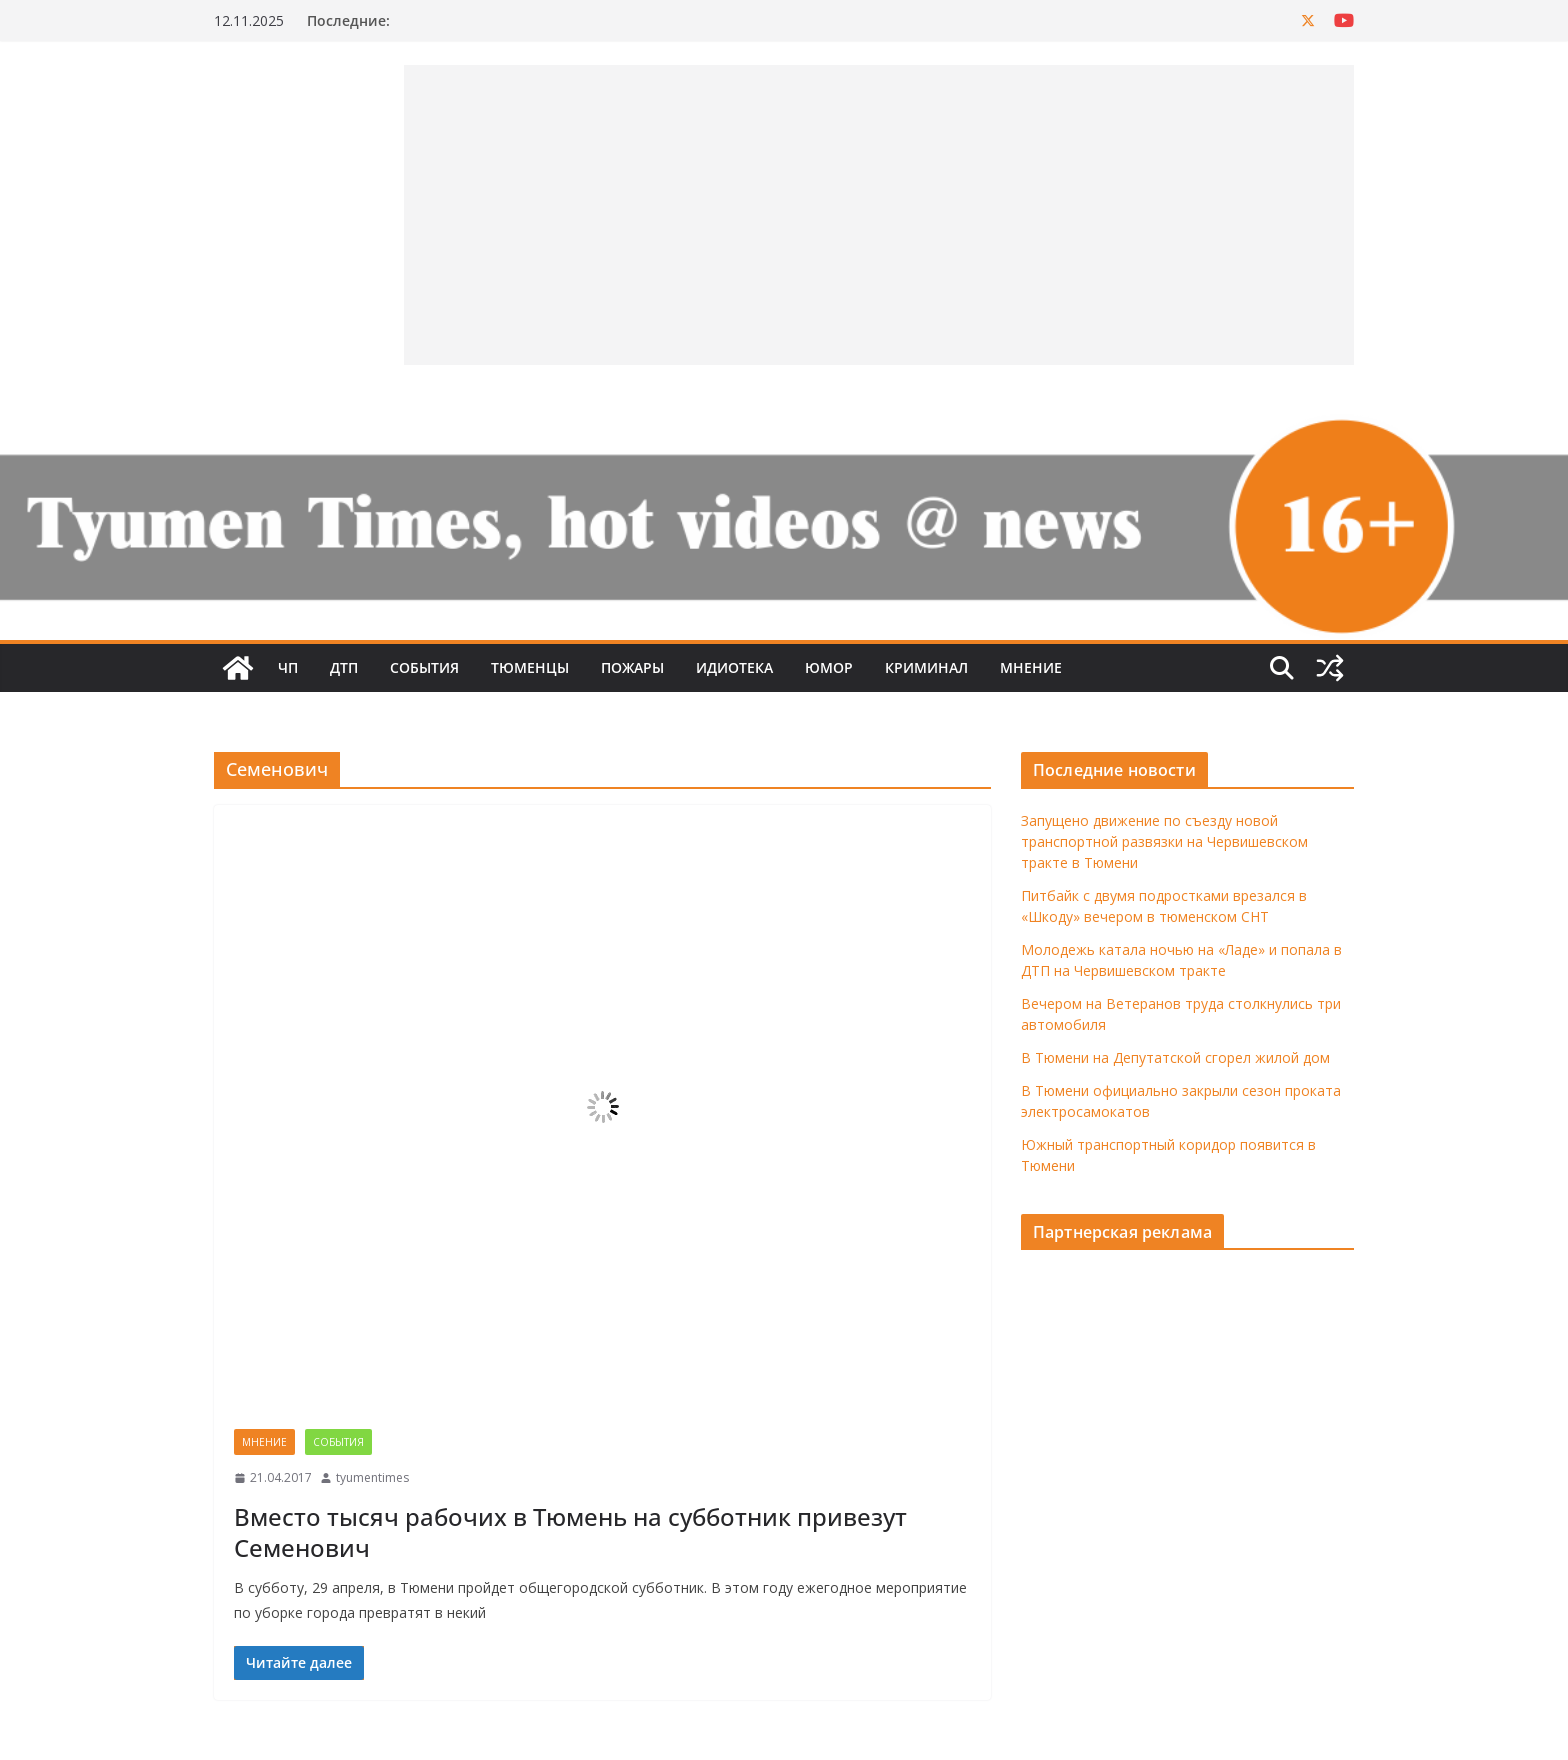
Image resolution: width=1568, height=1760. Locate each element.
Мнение (1031, 667)
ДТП (344, 667)
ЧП (288, 667)
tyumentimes (372, 1477)
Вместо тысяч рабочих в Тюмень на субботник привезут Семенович (570, 1532)
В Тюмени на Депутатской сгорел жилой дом (1175, 1057)
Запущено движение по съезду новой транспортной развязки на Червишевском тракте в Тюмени (1164, 841)
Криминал (926, 667)
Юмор (829, 667)
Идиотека (734, 667)
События (424, 667)
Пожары (632, 667)
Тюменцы (530, 667)
